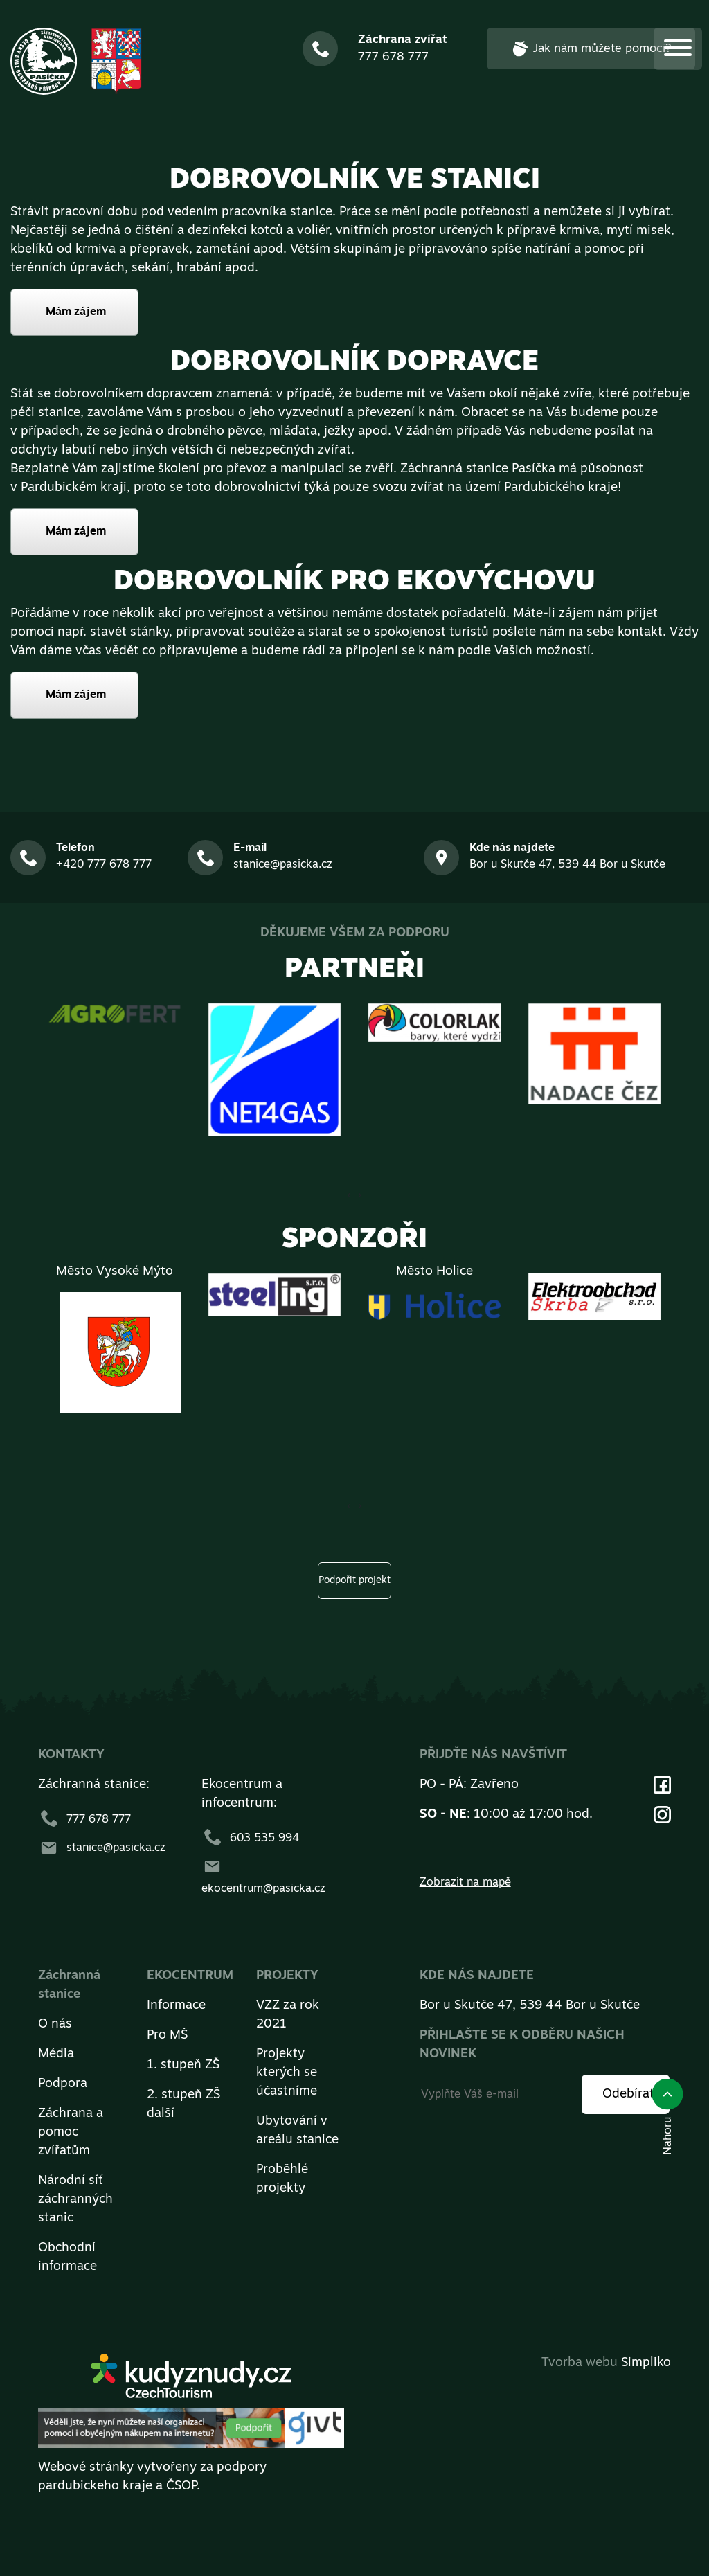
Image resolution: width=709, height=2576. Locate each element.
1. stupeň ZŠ (183, 2065)
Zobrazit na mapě (465, 1882)
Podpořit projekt (354, 1580)
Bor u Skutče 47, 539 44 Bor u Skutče (530, 2005)
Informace (176, 2005)
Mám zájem (76, 312)
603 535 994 (250, 1838)
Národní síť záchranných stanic (75, 2199)
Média (56, 2054)
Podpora (62, 2084)
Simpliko (646, 2363)
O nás (55, 2024)
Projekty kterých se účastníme (286, 2073)
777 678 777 (84, 1819)
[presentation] (360, 1195)
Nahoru (667, 2117)
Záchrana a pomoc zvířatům (70, 2132)
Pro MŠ (167, 2035)
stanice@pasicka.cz (101, 1848)
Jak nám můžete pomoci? (591, 48)
